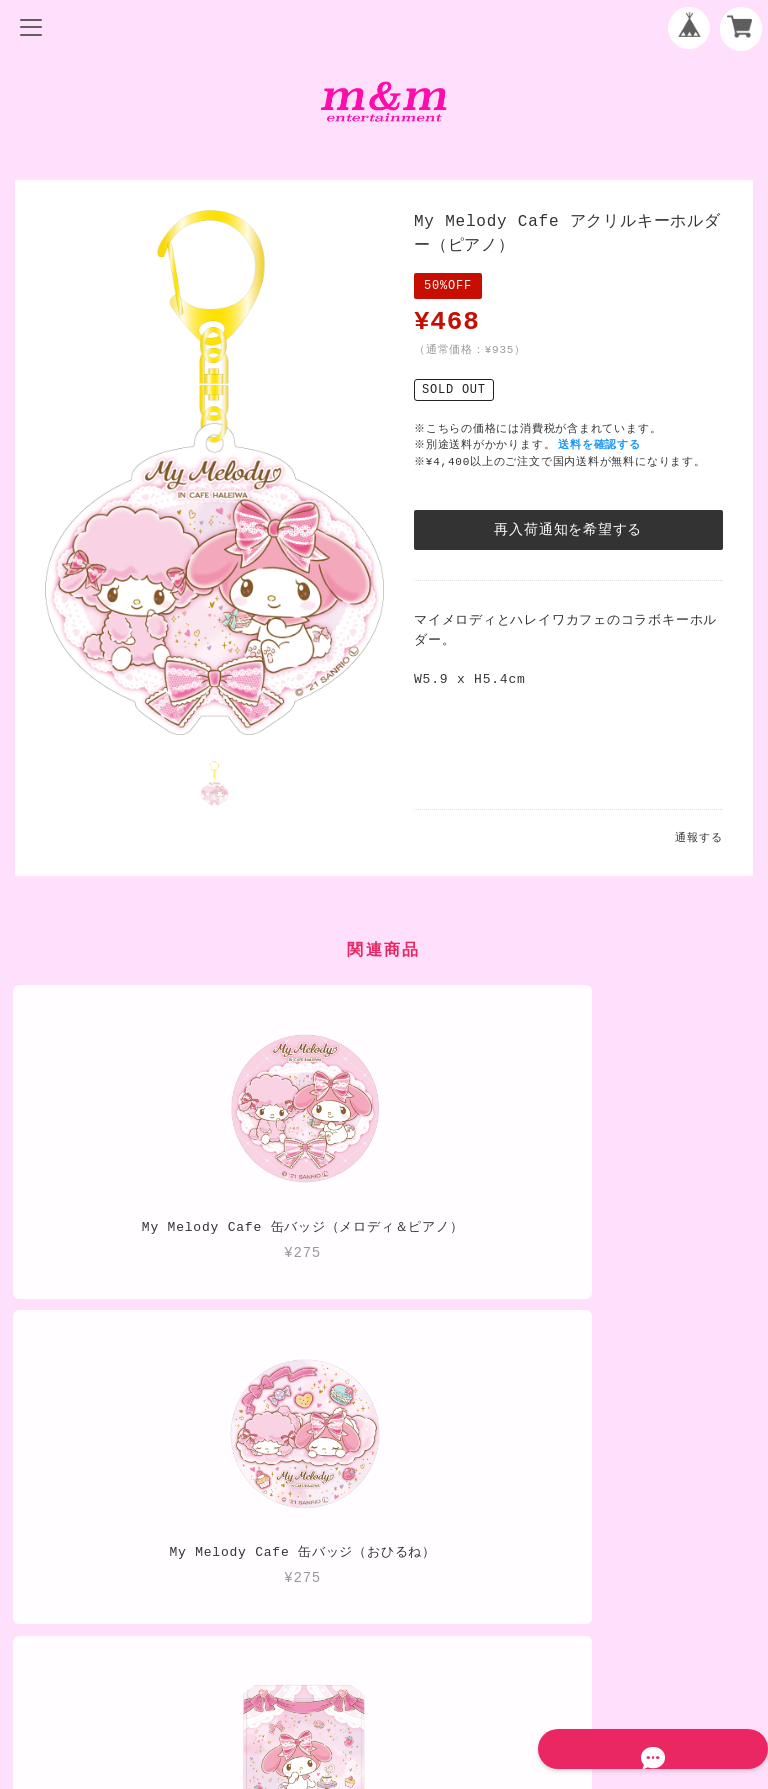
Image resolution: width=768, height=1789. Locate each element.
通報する (698, 837)
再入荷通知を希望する (568, 529)
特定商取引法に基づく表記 (383, 1630)
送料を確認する (602, 444)
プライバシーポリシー (384, 1597)
